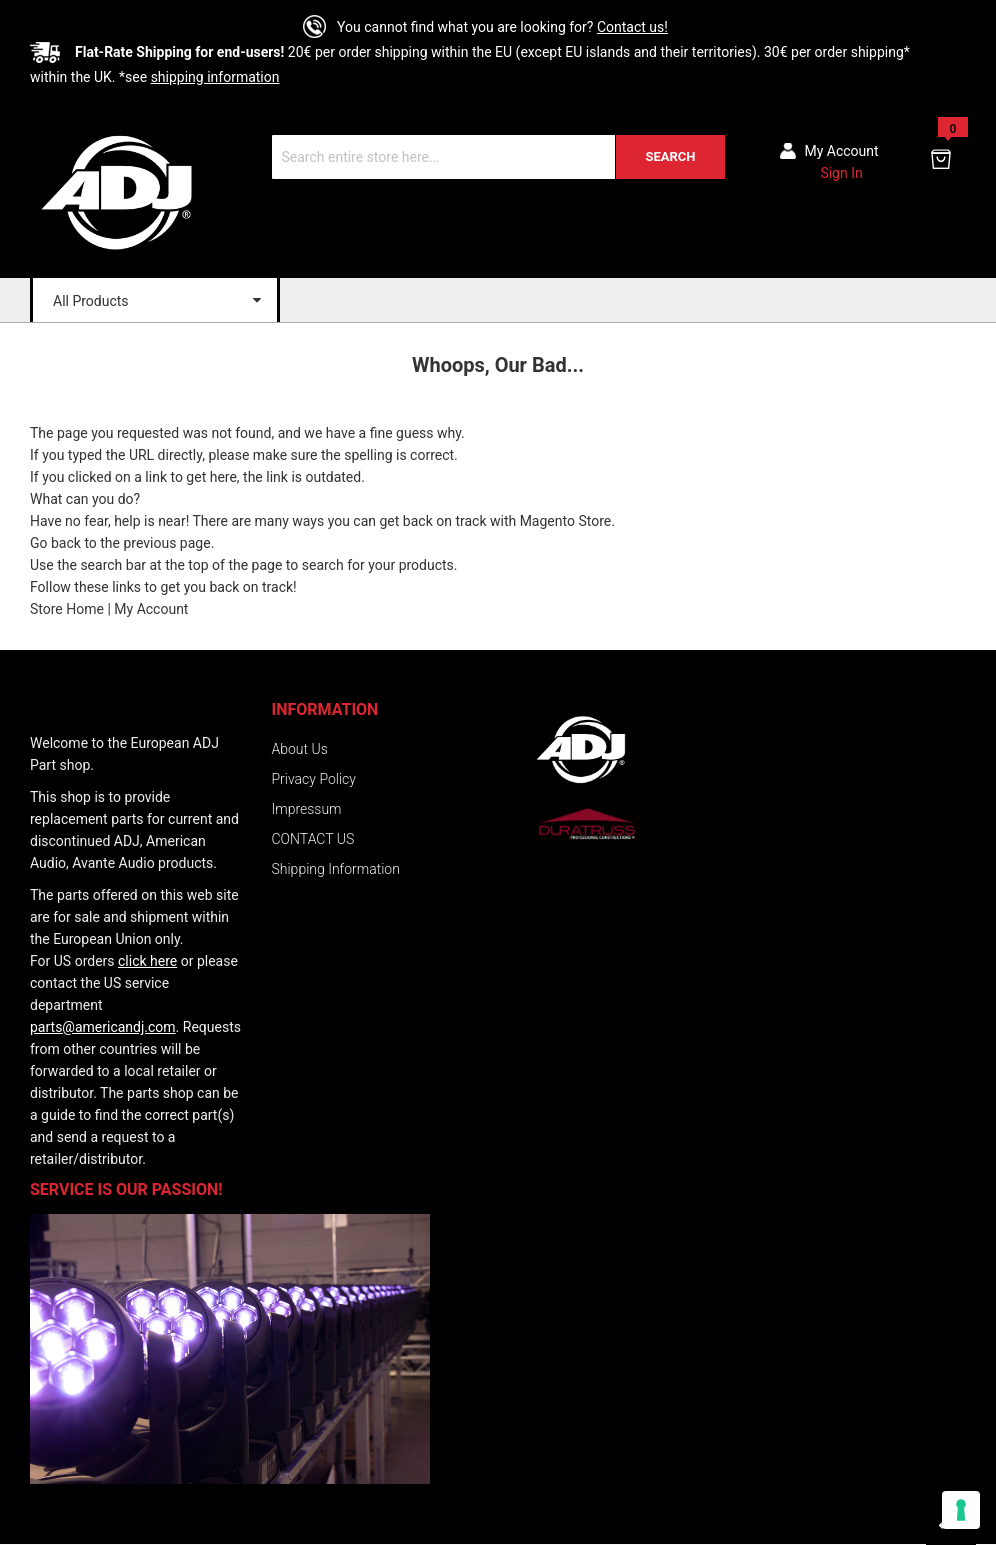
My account (842, 151)
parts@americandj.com (103, 1027)
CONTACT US (313, 839)
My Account (151, 609)
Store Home (67, 609)
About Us (300, 749)
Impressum (307, 809)
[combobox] (498, 157)
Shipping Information (336, 869)
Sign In (841, 173)
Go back (55, 543)
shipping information (215, 77)
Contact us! (632, 27)
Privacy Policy (314, 779)
